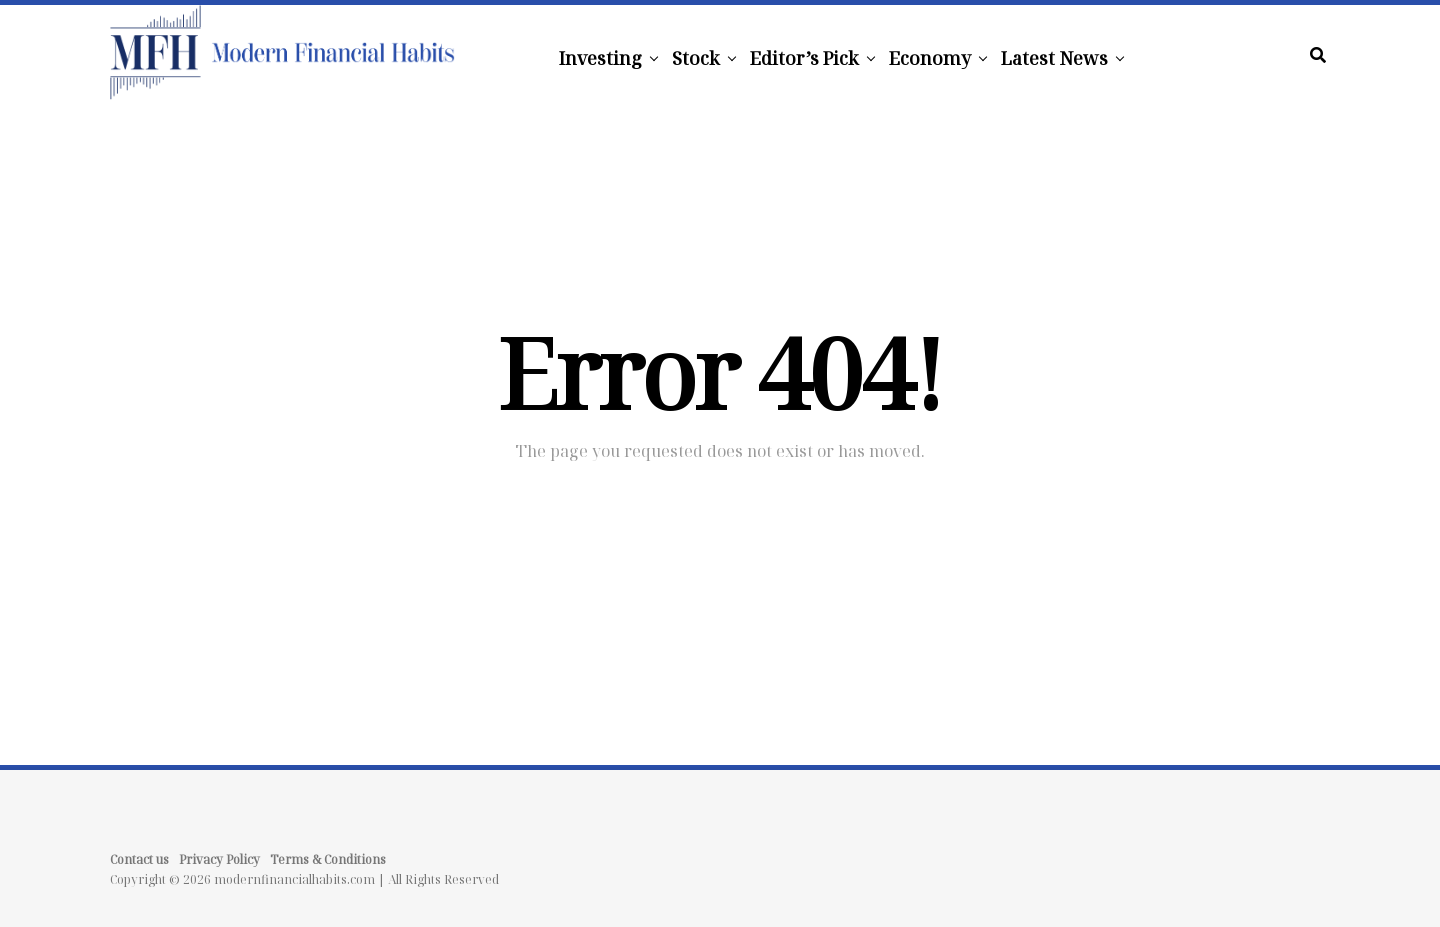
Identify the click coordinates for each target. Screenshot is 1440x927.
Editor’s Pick (804, 58)
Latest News (1054, 58)
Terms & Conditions (328, 859)
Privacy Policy (219, 859)
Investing (600, 58)
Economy (930, 58)
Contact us (139, 859)
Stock (696, 58)
